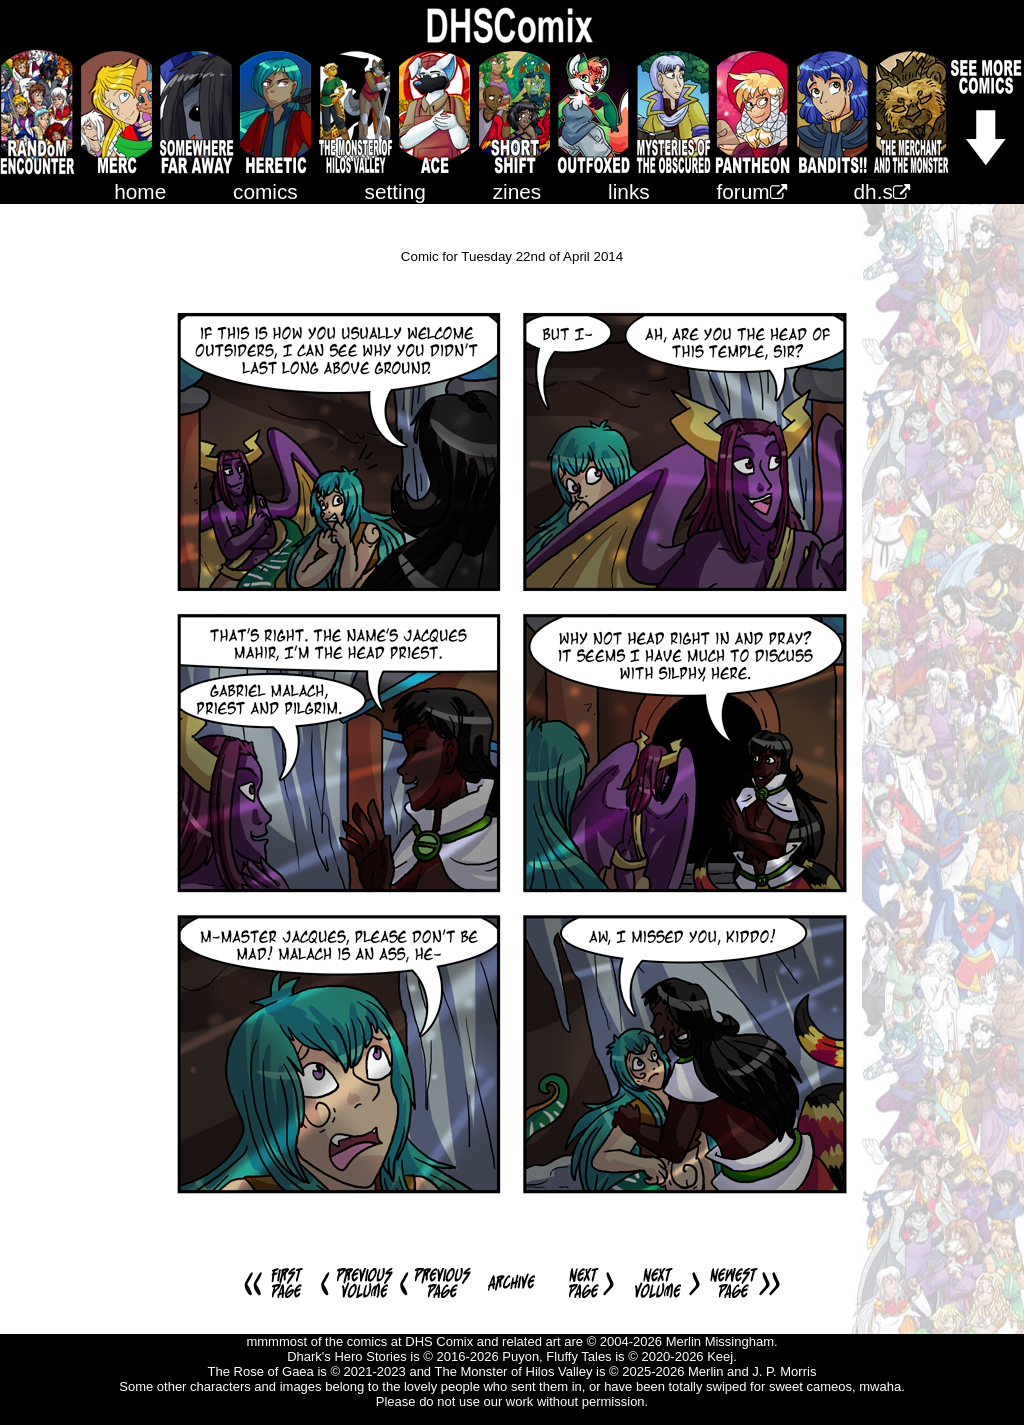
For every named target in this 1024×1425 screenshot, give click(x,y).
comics (265, 191)
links (629, 191)
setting (395, 191)
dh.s (882, 191)
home (140, 191)
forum (752, 191)
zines (517, 191)
